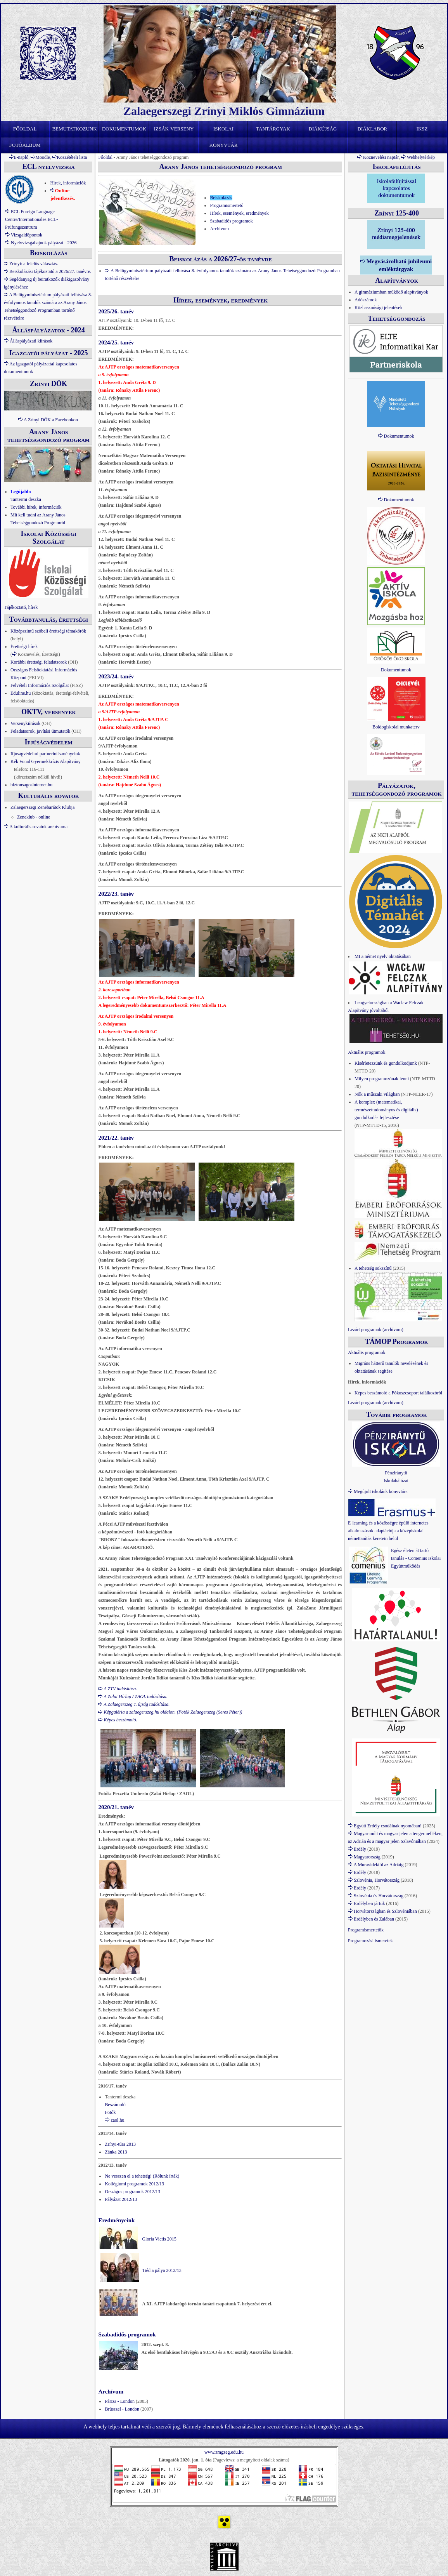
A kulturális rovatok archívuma (38, 826)
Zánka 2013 (116, 2152)
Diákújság (323, 129)
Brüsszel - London (122, 2409)
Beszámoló (115, 2104)
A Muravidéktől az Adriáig (378, 1864)
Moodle (42, 157)
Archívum (219, 228)
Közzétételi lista (72, 157)
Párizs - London (120, 2401)
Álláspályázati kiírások (31, 341)
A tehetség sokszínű (373, 1268)
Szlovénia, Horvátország (377, 1880)
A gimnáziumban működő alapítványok (391, 292)
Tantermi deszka (25, 499)
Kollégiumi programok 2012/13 (134, 2184)
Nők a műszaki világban (377, 1094)
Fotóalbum (25, 145)
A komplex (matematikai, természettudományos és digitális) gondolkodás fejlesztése (386, 1109)
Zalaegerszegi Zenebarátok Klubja (42, 807)
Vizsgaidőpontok (26, 235)
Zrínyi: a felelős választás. (33, 263)
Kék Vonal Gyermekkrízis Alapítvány (45, 761)
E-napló (21, 157)
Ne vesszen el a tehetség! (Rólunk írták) (142, 2176)
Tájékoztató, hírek (21, 607)
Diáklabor (372, 129)
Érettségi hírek (24, 646)
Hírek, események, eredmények (239, 213)
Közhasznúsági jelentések (379, 307)
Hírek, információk (68, 183)
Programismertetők (366, 1930)
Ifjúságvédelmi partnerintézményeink (45, 753)
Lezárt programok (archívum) (375, 1329)
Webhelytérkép (421, 157)
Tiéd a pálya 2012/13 (161, 2270)
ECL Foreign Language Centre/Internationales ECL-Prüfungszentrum (31, 219)
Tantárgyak (273, 129)
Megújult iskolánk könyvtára (381, 1491)
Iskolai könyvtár (223, 131)
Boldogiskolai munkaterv (396, 727)
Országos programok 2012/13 (132, 2191)
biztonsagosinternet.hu (31, 784)
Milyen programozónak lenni (382, 1078)
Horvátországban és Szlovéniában (385, 1911)
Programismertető (226, 205)
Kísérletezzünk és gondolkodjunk (386, 1063)
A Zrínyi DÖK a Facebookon (51, 419)
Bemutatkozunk (74, 129)
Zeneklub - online (33, 817)
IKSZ (422, 129)
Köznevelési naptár (381, 157)
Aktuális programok (366, 1052)
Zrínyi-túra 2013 (120, 2144)
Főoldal (25, 129)
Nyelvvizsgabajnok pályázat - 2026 (44, 242)
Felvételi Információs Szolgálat (39, 685)
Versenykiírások (25, 723)
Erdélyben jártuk (369, 1903)
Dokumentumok (124, 129)
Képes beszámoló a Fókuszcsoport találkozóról (398, 1393)
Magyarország (367, 1857)
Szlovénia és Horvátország (378, 1895)
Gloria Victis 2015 (159, 2239)
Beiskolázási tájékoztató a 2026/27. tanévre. (50, 271)
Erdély (360, 1849)
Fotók (110, 2112)
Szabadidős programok (231, 221)
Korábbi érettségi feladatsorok (38, 662)
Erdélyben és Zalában (374, 1919)
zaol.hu (117, 2120)
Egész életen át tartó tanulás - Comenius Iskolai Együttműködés (416, 1558)
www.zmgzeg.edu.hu (224, 2452)
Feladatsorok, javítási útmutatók (40, 731)
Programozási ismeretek (370, 1940)
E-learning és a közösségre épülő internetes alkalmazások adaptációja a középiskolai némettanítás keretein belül (388, 1530)
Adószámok (366, 299)
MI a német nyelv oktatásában (383, 956)
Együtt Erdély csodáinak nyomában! (388, 1826)
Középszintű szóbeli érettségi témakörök (48, 631)
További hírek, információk (35, 507)
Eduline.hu (20, 693)
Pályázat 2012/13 (121, 2199)
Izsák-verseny (174, 129)
